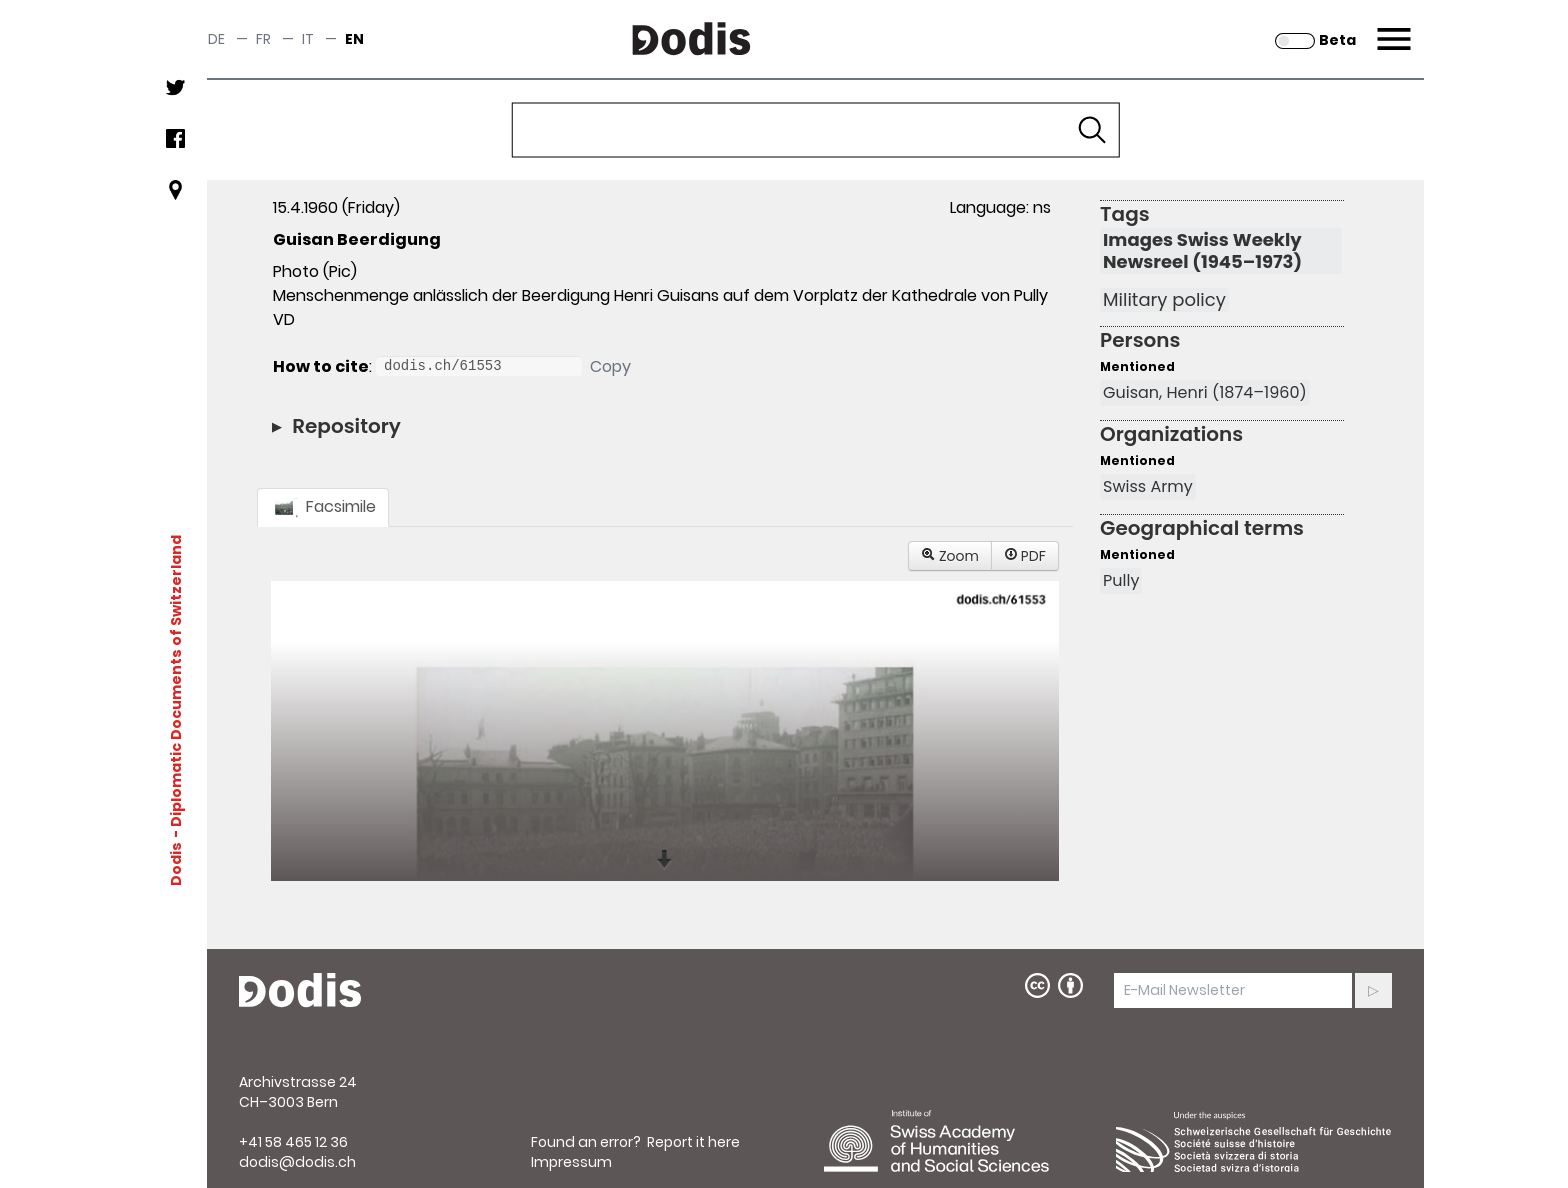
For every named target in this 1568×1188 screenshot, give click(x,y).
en (354, 39)
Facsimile (323, 506)
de (216, 39)
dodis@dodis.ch (297, 1162)
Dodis (176, 863)
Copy (610, 366)
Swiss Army (1148, 486)
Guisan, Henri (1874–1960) (1205, 392)
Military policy (1164, 300)
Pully (1121, 580)
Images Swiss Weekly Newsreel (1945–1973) (1202, 251)
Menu (1391, 27)
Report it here (693, 1142)
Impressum (571, 1162)
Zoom (950, 556)
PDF (1025, 556)
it (308, 39)
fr (263, 39)
